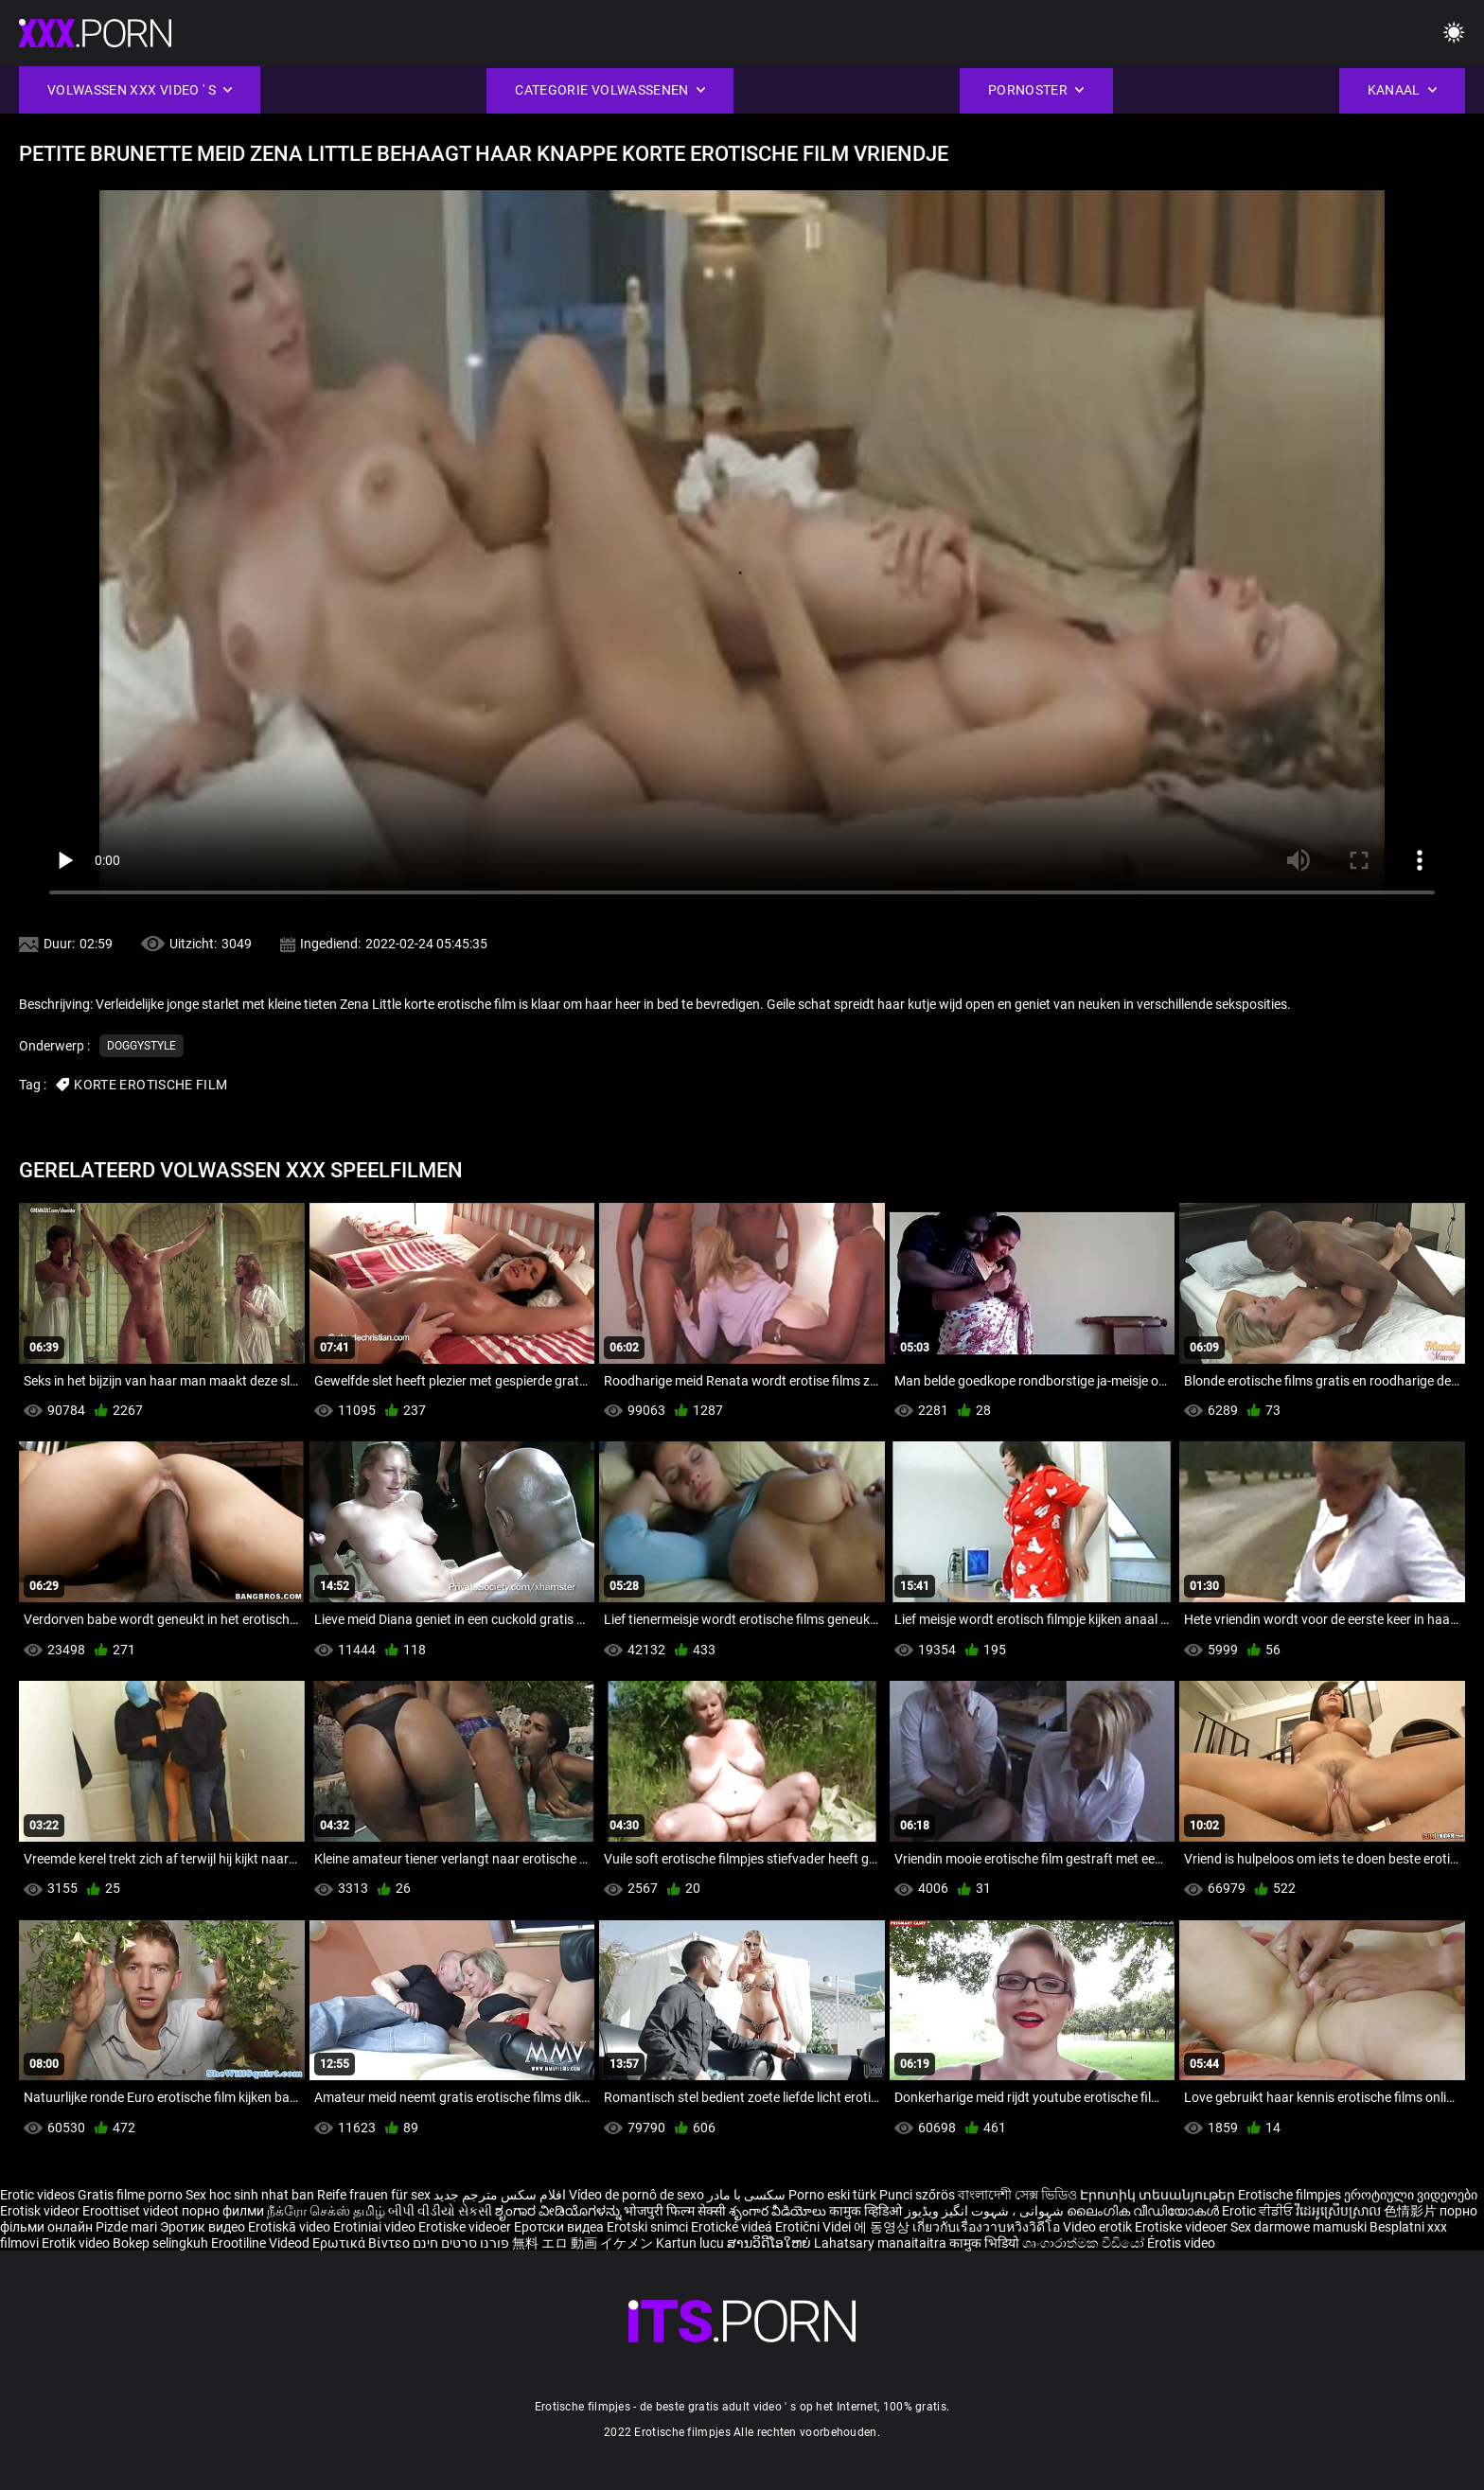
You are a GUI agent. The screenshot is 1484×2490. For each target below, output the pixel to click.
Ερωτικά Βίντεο (362, 2243)
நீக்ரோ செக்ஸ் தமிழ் (326, 2210)
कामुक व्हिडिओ (867, 2210)
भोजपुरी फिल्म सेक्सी (675, 2210)
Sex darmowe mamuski (1298, 2226)
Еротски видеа (560, 2226)
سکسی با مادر (746, 2194)
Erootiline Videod (261, 2243)
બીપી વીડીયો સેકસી (440, 2210)
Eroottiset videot (132, 2210)
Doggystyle (141, 1045)
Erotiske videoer (466, 2226)
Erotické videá (733, 2226)
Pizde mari (126, 2226)
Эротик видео (204, 2226)
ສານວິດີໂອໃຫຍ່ (770, 2243)
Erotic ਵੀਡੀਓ (1259, 2210)
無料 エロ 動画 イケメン (582, 2243)
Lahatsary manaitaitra (881, 2243)
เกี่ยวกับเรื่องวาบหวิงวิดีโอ (987, 2226)
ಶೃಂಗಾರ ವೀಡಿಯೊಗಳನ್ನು (559, 2210)
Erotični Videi (814, 2226)
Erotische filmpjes (1289, 2194)
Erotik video (77, 2243)
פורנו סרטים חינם (461, 2243)
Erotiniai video (375, 2226)
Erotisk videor (41, 2210)
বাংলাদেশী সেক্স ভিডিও (1017, 2194)
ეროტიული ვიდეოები (1410, 2194)
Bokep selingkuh (160, 2243)
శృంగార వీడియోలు (779, 2210)
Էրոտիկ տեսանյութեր (1159, 2194)
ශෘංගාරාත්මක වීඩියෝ (1084, 2243)
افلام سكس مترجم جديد (499, 2194)
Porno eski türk (832, 2194)
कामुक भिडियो (985, 2243)
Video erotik (1099, 2226)
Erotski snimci (649, 2226)
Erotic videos (39, 2194)
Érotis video (1181, 2243)
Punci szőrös (917, 2194)
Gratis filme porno (130, 2194)
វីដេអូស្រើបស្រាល (1340, 2210)
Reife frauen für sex (374, 2194)
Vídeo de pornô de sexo (636, 2194)
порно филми (223, 2210)
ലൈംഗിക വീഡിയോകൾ (1144, 2210)
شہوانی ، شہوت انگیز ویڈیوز (986, 2210)
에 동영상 (883, 2226)
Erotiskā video (290, 2226)
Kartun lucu (691, 2243)
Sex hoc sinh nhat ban (250, 2194)
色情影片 (1412, 2210)
